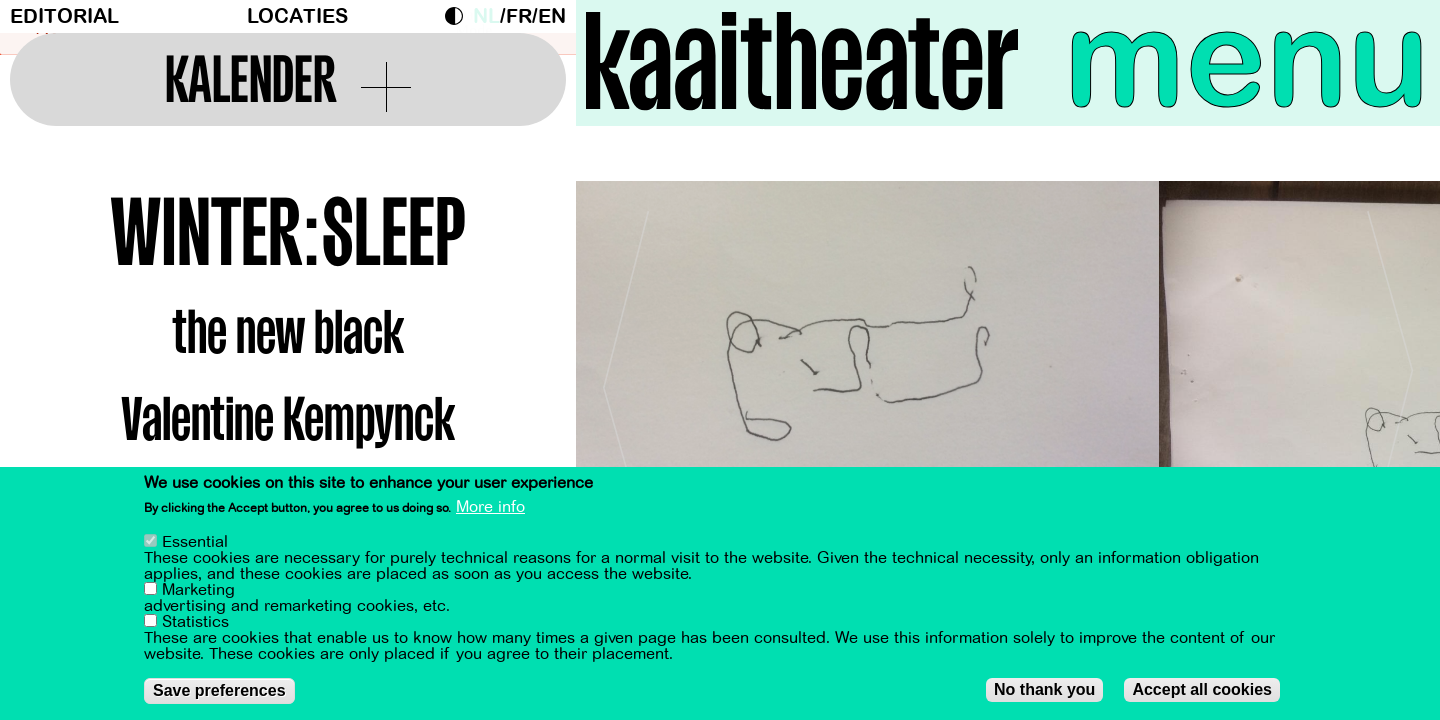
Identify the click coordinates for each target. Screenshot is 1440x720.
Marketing (198, 590)
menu (1247, 60)
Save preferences (219, 690)
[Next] (1390, 379)
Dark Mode (459, 16)
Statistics (195, 622)
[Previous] (626, 379)
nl (486, 16)
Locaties (297, 16)
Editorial (64, 16)
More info (490, 507)
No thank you (1044, 689)
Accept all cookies (1202, 689)
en (552, 16)
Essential (195, 542)
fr (519, 16)
